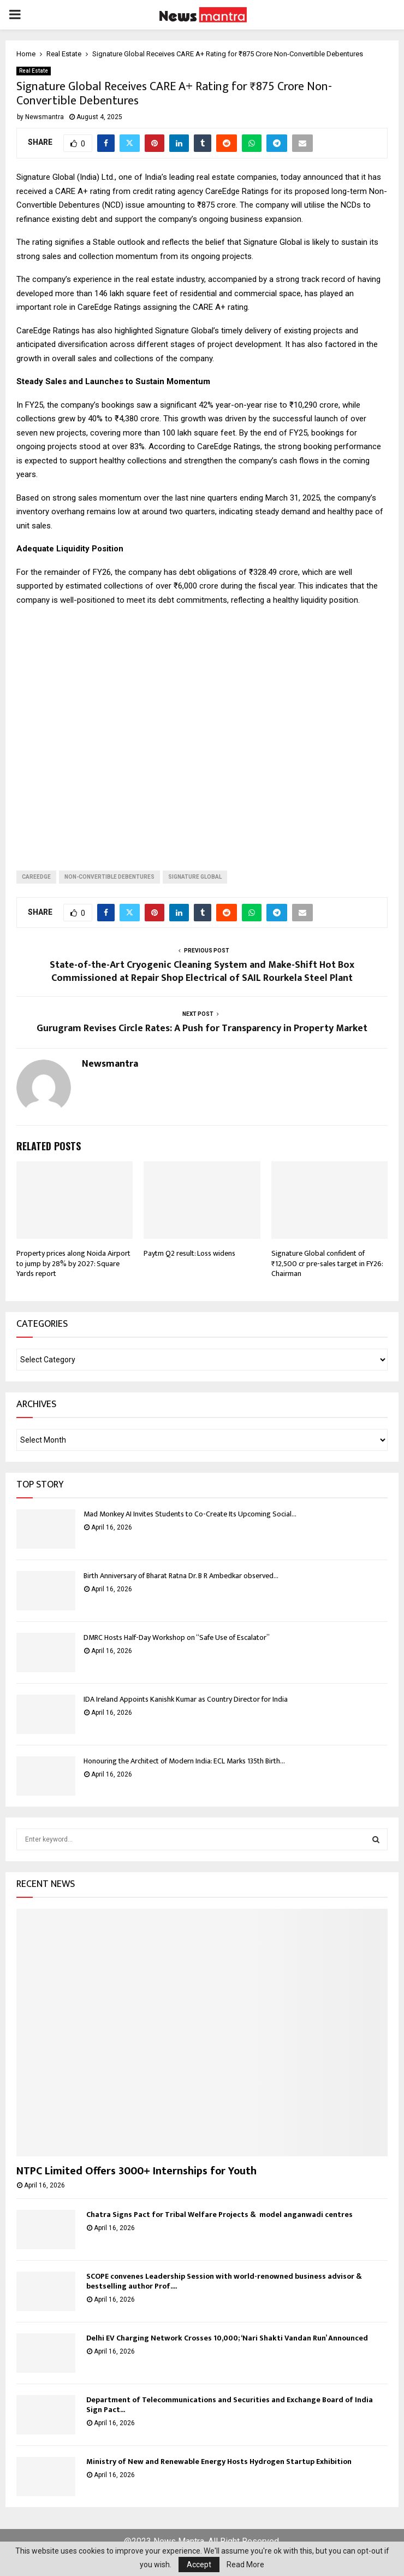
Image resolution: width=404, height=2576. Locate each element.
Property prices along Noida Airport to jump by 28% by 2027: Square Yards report (73, 1263)
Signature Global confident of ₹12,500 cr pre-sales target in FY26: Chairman (327, 1263)
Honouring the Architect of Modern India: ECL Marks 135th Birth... (184, 1761)
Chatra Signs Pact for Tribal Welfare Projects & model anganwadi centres (219, 2214)
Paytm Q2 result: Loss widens (189, 1253)
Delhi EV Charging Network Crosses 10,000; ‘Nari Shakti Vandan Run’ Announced (227, 2338)
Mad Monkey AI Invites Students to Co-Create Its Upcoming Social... (190, 1514)
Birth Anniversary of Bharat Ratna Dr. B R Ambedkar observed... (181, 1575)
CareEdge (36, 877)
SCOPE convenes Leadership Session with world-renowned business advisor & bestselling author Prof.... (224, 2281)
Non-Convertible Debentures (109, 877)
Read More (245, 2564)
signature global (195, 877)
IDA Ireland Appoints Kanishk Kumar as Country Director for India (186, 1699)
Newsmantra (44, 117)
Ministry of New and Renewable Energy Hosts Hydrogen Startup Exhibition (219, 2461)
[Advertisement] (202, 729)
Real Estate (33, 71)
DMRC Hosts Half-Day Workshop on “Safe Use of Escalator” (177, 1637)
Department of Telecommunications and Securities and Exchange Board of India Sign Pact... (229, 2404)
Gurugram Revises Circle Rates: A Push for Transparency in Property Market (202, 1028)
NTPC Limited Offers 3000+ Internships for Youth (136, 2171)
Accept (199, 2564)
